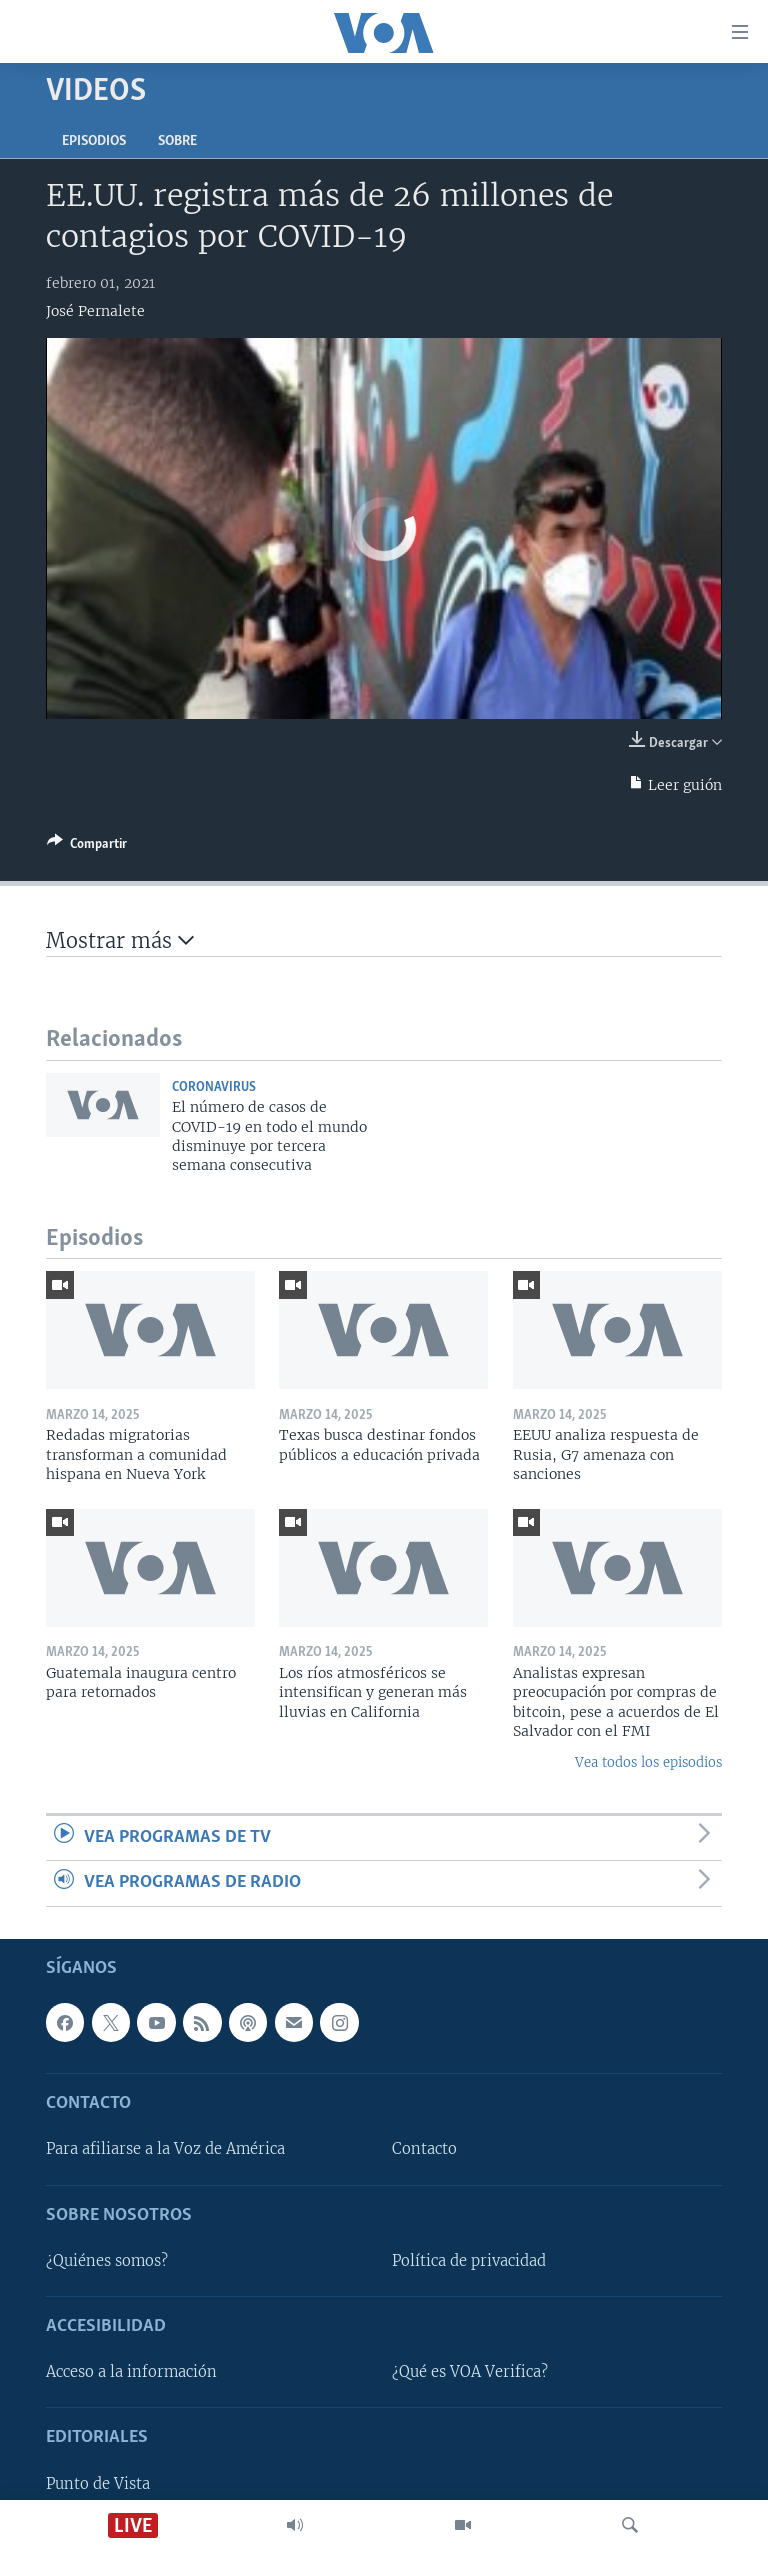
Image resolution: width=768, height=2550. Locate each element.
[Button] (87, 847)
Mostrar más (120, 940)
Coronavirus (214, 1087)
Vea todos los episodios (648, 1762)
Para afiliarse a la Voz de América (165, 2149)
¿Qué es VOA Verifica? (470, 2372)
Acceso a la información (131, 2372)
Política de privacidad (469, 2260)
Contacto (424, 2149)
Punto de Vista (98, 2483)
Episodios (94, 141)
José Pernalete (95, 311)
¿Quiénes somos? (107, 2260)
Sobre (177, 141)
